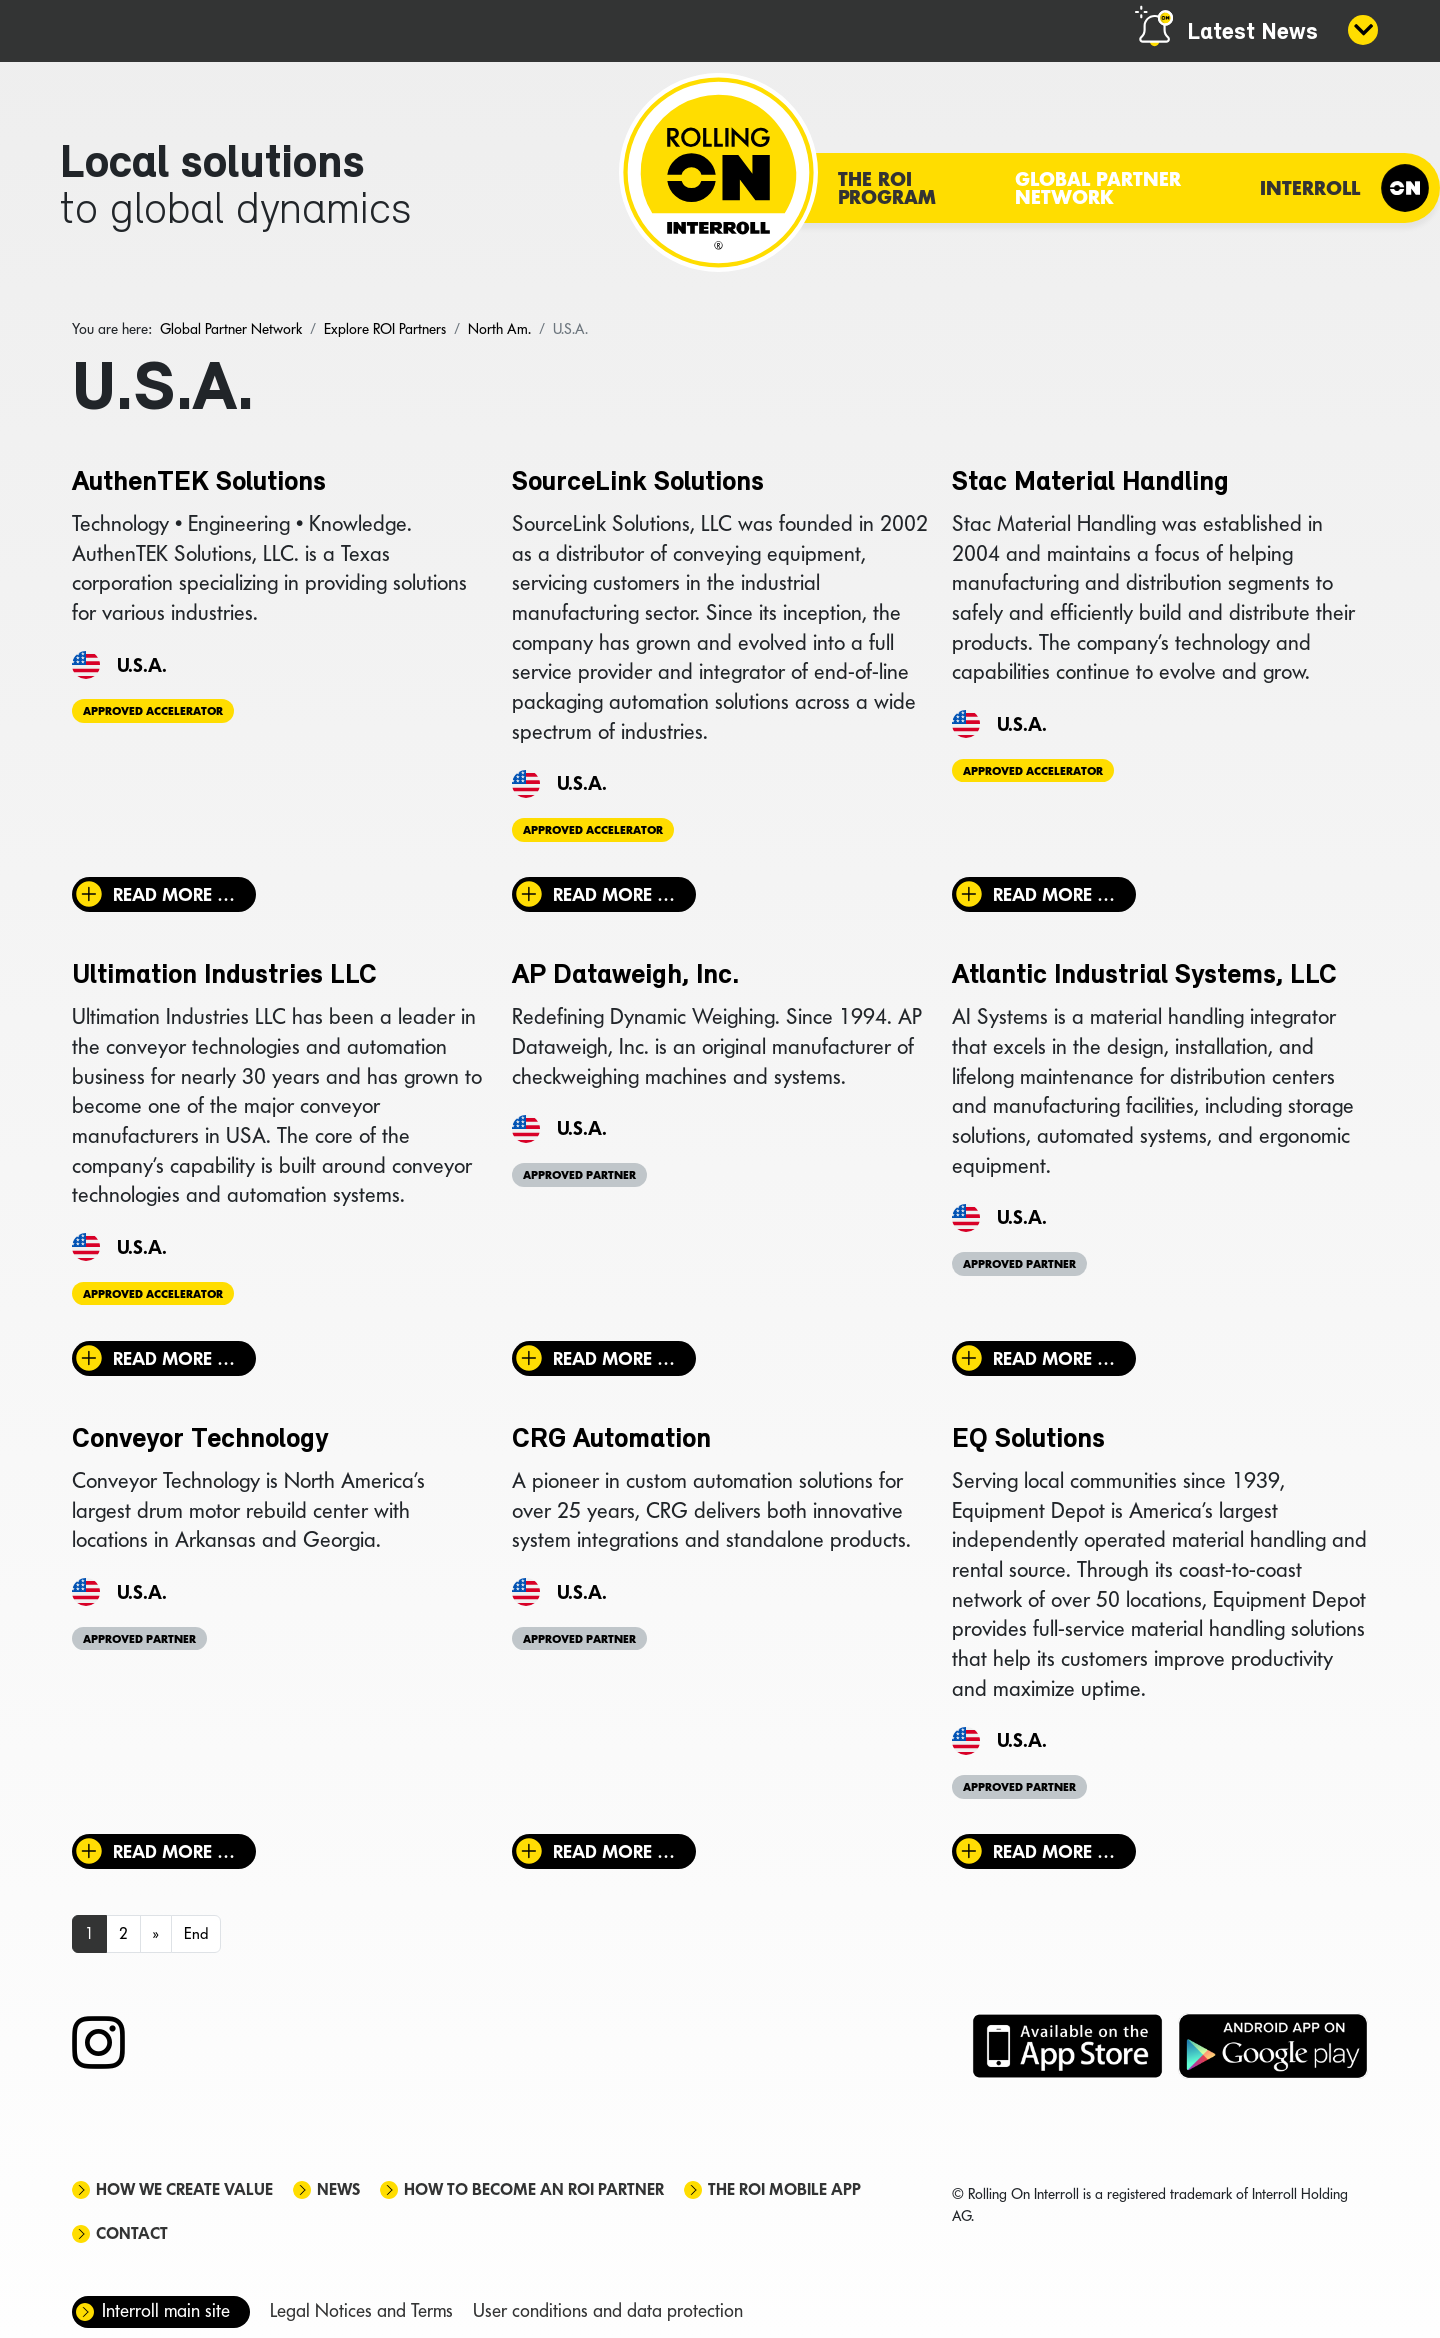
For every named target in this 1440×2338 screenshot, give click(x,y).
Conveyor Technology (200, 1440)
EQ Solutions (1028, 1440)
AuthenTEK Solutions (199, 483)
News (338, 2189)
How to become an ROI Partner (534, 2189)
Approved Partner (579, 1175)
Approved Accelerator (153, 711)
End (196, 1933)
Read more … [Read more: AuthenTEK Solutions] (174, 894)
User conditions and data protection (608, 2310)
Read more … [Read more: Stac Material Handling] (1054, 894)
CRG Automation (611, 1440)
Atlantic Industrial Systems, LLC (1144, 976)
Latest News (1252, 33)
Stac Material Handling (1090, 483)
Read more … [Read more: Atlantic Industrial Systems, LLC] (1054, 1358)
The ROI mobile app (784, 2189)
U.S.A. (142, 665)
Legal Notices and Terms (361, 2310)
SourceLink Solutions (638, 483)
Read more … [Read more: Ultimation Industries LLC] (174, 1358)
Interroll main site (166, 2310)
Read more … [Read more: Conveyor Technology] (174, 1851)
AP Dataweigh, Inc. (625, 976)
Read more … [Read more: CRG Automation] (614, 1851)
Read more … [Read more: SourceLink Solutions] (614, 894)
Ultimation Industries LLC (224, 976)
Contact (132, 2233)
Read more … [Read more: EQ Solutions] (1054, 1851)
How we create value (184, 2189)
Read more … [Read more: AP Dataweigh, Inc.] (614, 1358)
